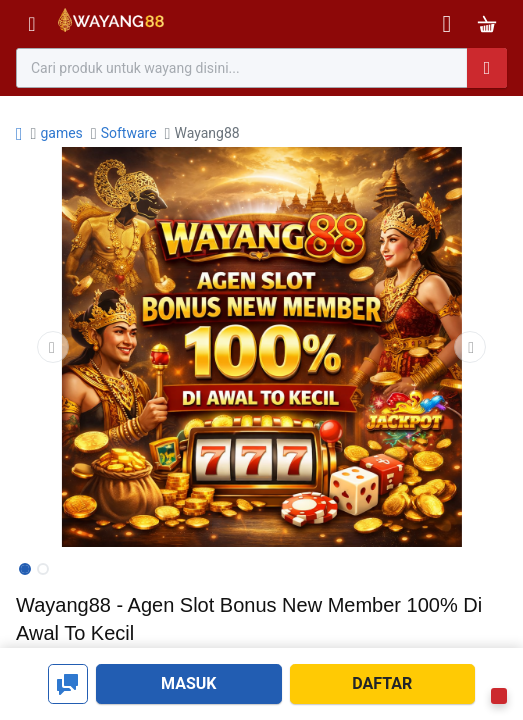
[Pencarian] (487, 68)
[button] (53, 347)
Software (129, 133)
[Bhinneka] (111, 24)
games (61, 133)
